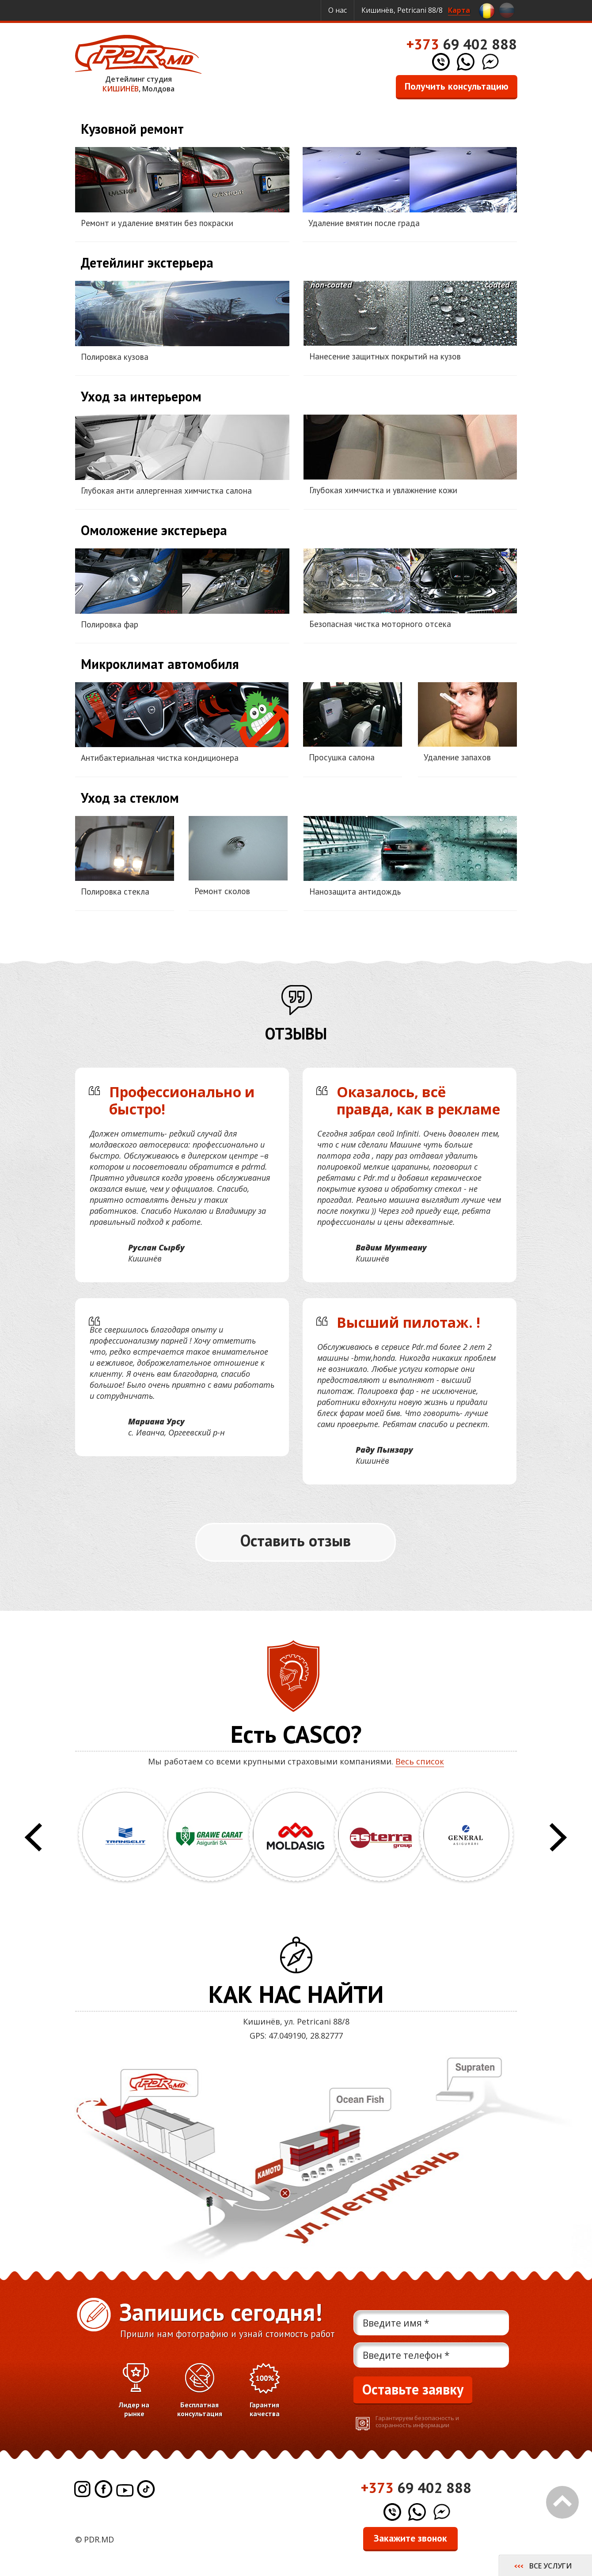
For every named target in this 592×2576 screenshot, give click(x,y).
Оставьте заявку (412, 2389)
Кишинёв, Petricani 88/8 (415, 10)
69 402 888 (461, 43)
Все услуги (550, 2566)
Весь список (419, 1761)
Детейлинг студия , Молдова (138, 64)
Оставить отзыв (295, 1540)
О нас (337, 10)
